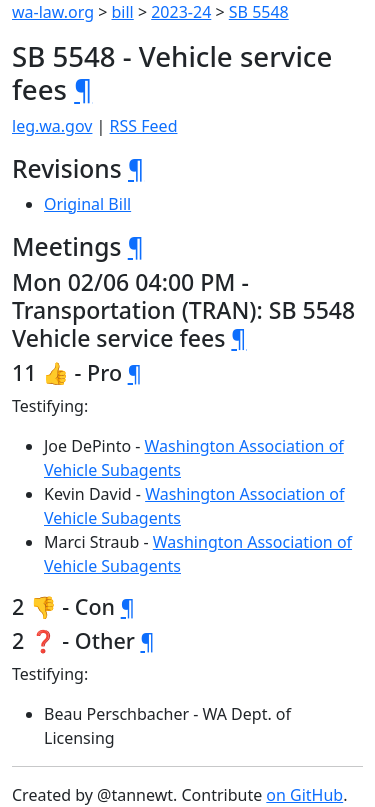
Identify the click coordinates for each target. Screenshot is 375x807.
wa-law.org (53, 12)
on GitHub (304, 795)
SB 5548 (259, 12)
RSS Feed (144, 126)
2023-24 (181, 12)
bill (123, 12)
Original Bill (87, 204)
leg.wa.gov (52, 126)
